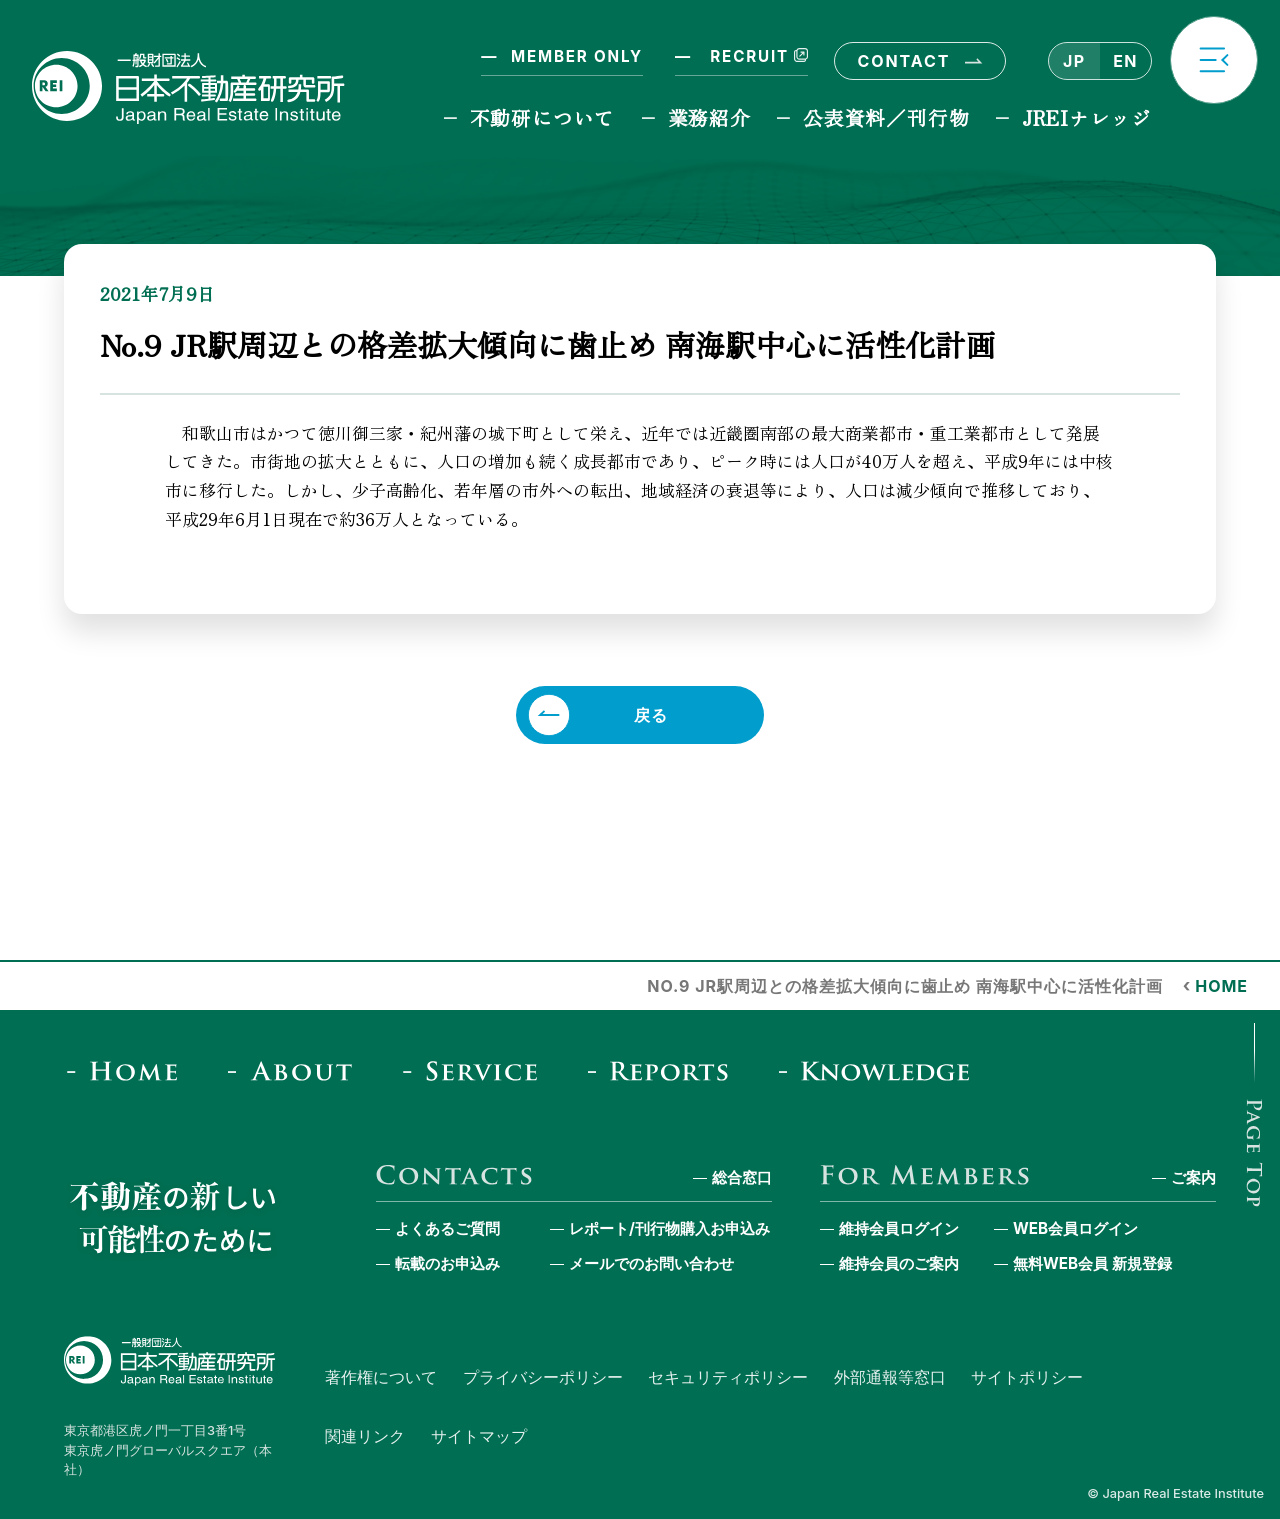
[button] (1214, 60)
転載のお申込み (447, 1263)
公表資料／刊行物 (886, 117)
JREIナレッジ (1087, 117)
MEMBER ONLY (577, 56)
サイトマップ (479, 1436)
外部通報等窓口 (890, 1377)
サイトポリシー (1027, 1377)
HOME (1221, 986)
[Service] (476, 1071)
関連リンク (365, 1436)
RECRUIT (757, 56)
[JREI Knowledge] (881, 1071)
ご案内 (1193, 1177)
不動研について (542, 117)
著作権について (381, 1377)
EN (1125, 61)
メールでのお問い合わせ (651, 1263)
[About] (296, 1071)
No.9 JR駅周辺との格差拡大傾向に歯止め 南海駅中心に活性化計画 (904, 986)
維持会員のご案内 (899, 1263)
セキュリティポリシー (728, 1377)
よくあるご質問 (447, 1228)
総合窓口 (742, 1177)
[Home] (128, 1071)
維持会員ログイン (899, 1228)
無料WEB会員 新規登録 (1092, 1263)
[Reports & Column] (664, 1071)
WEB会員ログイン (1075, 1228)
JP (1074, 61)
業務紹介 (709, 117)
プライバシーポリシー (543, 1377)
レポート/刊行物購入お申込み (669, 1228)
